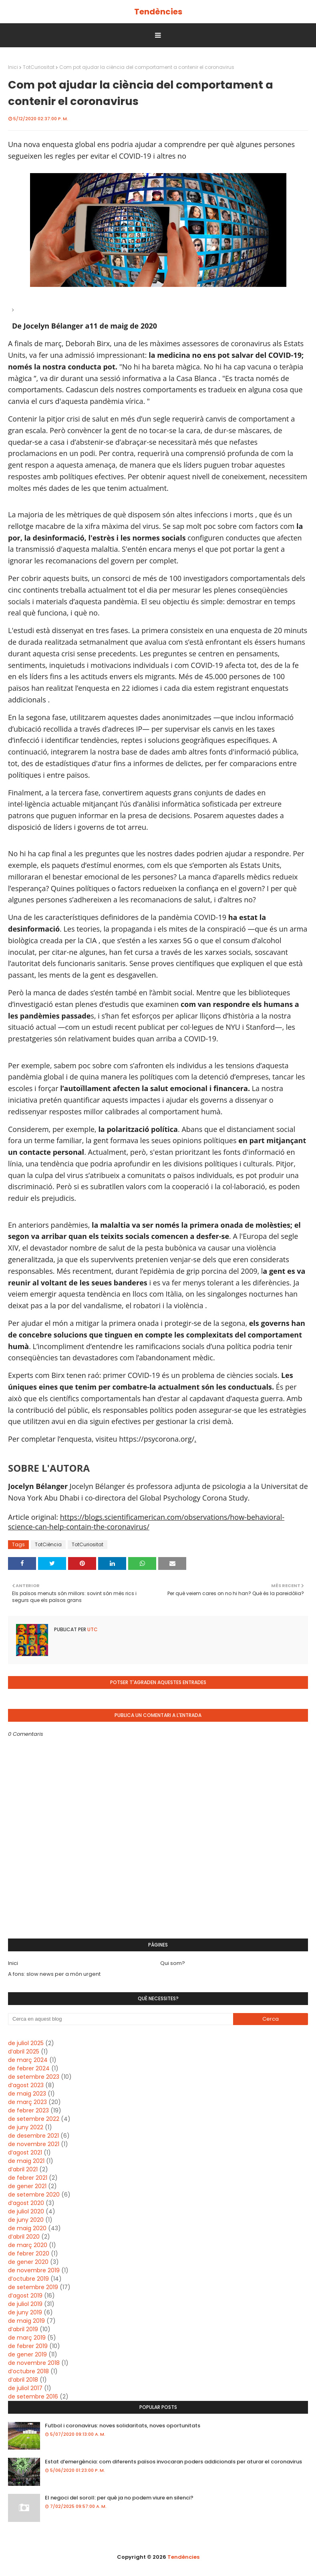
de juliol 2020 (26, 2211)
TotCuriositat (38, 67)
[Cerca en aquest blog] (120, 2019)
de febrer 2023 (28, 2110)
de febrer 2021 (27, 2178)
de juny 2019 (25, 2312)
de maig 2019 (26, 2321)
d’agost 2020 (26, 2203)
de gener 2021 (27, 2186)
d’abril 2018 (23, 2380)
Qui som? (172, 1963)
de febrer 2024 (29, 2068)
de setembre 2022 (33, 2119)
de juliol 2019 (25, 2304)
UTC (92, 1629)
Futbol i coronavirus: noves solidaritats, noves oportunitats (122, 2425)
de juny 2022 (25, 2127)
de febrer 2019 (28, 2346)
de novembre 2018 (34, 2363)
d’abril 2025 (23, 2051)
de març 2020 (27, 2245)
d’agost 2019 (25, 2296)
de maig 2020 (27, 2228)
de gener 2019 (27, 2354)
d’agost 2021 (25, 2152)
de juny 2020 (26, 2220)
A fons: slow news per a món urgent (54, 1974)
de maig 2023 (27, 2094)
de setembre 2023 (33, 2077)
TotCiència (48, 1544)
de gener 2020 (28, 2262)
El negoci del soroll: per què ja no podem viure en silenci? (119, 2497)
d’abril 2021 (23, 2169)
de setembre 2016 (33, 2396)
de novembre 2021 (33, 2144)
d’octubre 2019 (28, 2279)
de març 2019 (27, 2338)
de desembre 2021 (33, 2136)
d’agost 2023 (26, 2085)
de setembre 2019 (33, 2287)
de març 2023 (27, 2102)
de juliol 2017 (25, 2388)
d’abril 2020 (24, 2237)
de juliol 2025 (26, 2043)
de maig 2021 (26, 2161)
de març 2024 (28, 2060)
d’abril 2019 (23, 2329)
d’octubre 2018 (28, 2371)
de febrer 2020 (28, 2253)
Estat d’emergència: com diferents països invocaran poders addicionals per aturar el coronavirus (173, 2461)
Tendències (158, 11)
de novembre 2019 (34, 2270)
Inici (13, 67)
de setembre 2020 (34, 2195)
